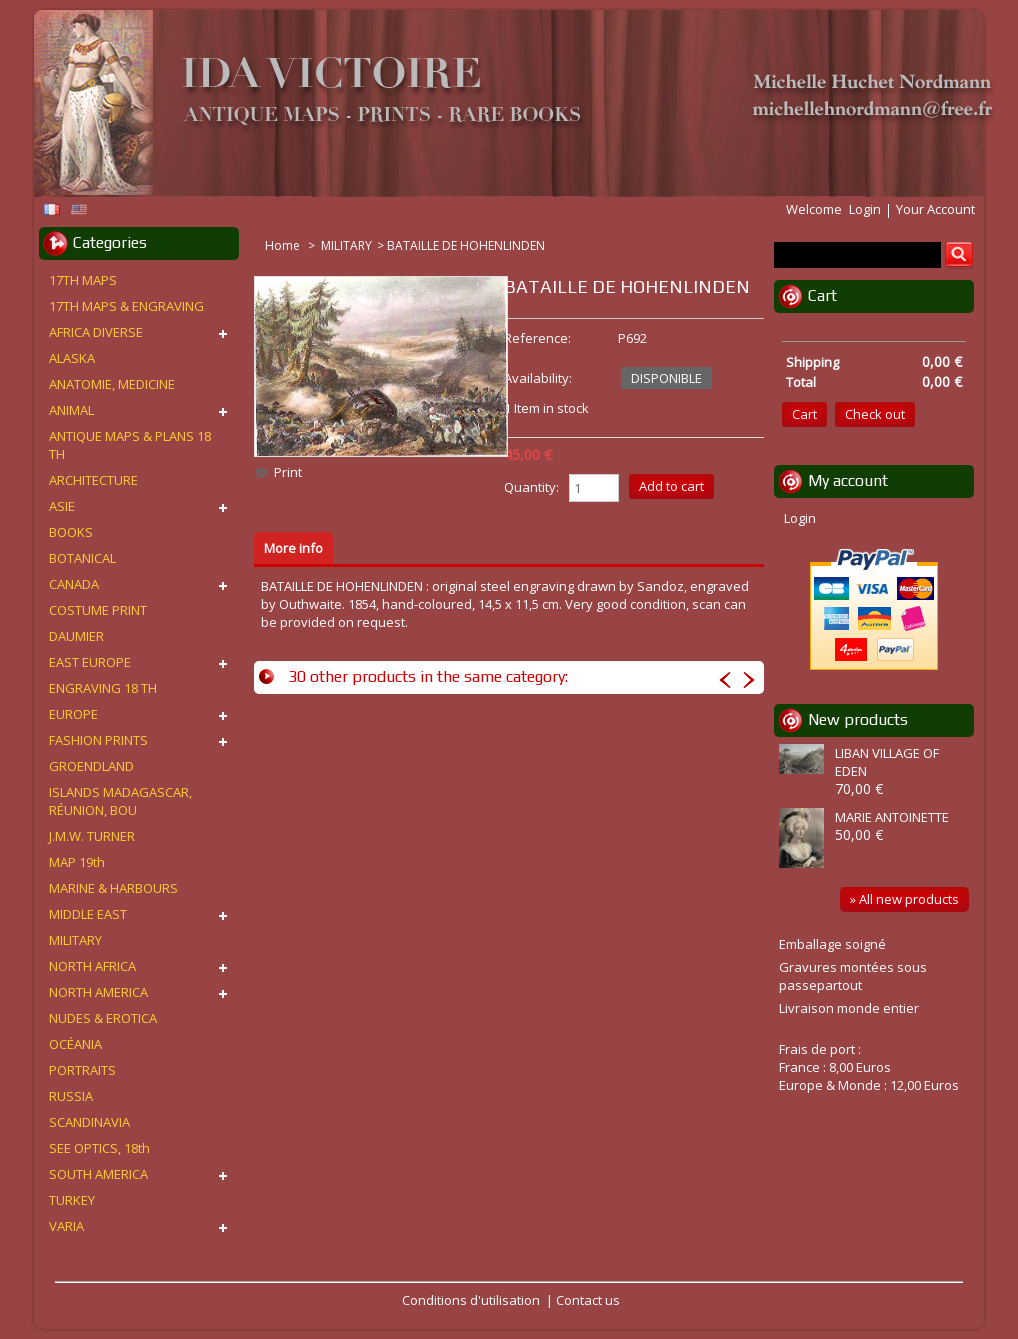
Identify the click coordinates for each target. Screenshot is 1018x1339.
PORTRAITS (82, 1070)
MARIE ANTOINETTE (892, 817)
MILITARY (346, 245)
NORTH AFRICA (92, 966)
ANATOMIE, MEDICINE (112, 384)
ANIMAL (71, 410)
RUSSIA (71, 1096)
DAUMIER (76, 636)
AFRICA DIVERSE (96, 332)
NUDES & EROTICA (103, 1018)
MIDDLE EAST (88, 914)
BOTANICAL (82, 558)
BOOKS (71, 532)
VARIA (66, 1226)
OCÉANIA (75, 1044)
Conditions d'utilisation (471, 1300)
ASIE (62, 506)
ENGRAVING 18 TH (103, 688)
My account (848, 480)
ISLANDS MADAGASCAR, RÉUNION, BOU (120, 801)
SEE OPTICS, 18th (99, 1148)
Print (288, 472)
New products (858, 719)
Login (865, 209)
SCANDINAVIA (89, 1122)
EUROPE (73, 714)
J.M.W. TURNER (92, 836)
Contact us (588, 1300)
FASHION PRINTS (98, 740)
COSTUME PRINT (98, 610)
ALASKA (72, 358)
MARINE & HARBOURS (113, 888)
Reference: (537, 338)
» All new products (904, 899)
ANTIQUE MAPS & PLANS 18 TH (130, 445)
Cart (822, 295)
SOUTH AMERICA (98, 1174)
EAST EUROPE (90, 662)
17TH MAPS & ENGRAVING (126, 306)
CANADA (74, 584)
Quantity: (531, 487)
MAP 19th (77, 862)
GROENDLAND (91, 766)
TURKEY (72, 1200)
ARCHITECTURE (93, 480)
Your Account (935, 209)
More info (293, 548)
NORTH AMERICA (98, 992)
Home (284, 245)
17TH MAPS (83, 280)
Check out (875, 414)
